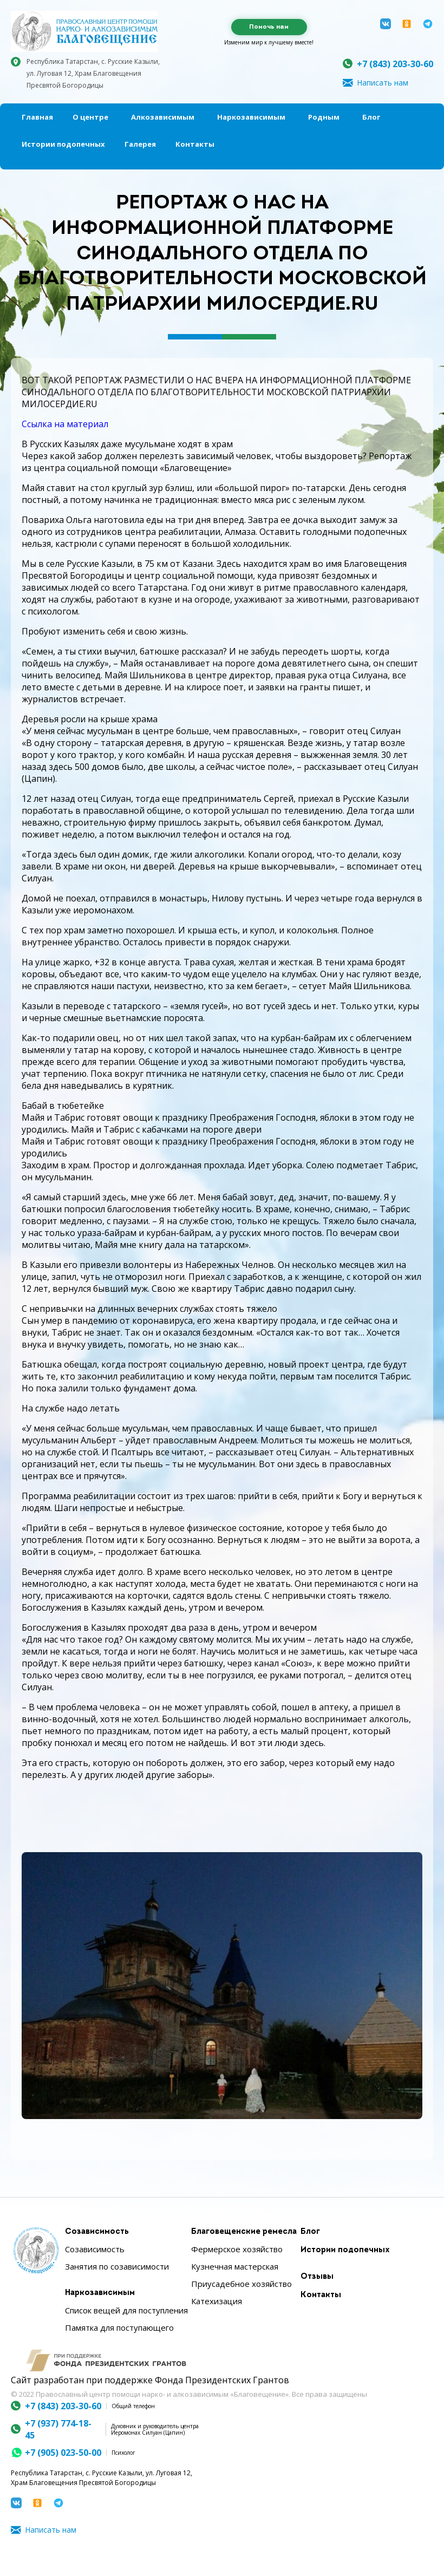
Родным (323, 117)
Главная (37, 117)
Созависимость (97, 2232)
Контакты (194, 144)
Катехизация (216, 2301)
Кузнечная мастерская (234, 2266)
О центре (90, 117)
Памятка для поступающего (119, 2327)
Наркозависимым (251, 117)
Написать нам (382, 82)
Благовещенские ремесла (244, 2232)
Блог (371, 117)
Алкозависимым (162, 117)
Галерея (140, 144)
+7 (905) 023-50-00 (63, 2453)
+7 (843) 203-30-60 (395, 64)
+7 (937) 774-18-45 (58, 2429)
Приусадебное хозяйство (241, 2283)
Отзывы (317, 2277)
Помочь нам (269, 27)
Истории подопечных (63, 144)
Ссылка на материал (65, 424)
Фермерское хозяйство (237, 2249)
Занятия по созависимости (117, 2266)
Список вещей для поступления (126, 2310)
